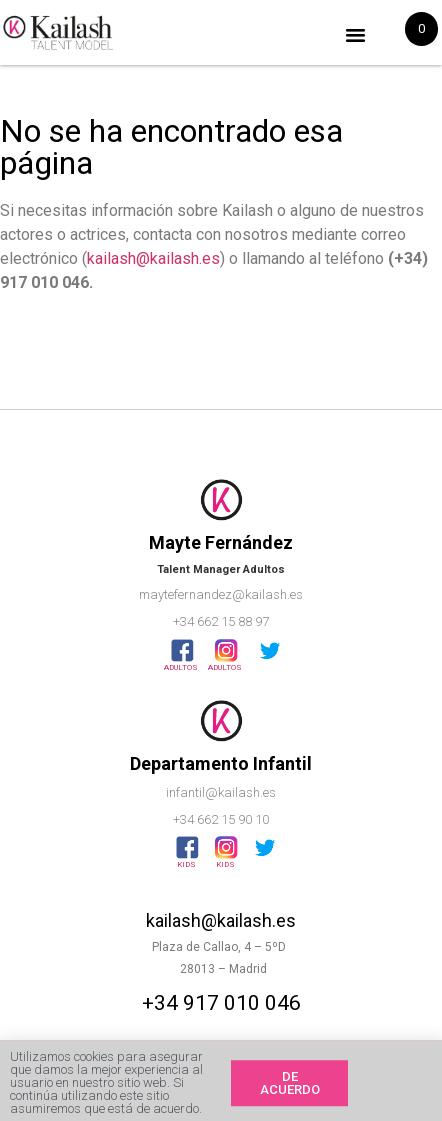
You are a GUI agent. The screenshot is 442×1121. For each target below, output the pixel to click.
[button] (356, 35)
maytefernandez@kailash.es (221, 594)
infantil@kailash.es (221, 792)
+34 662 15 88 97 (221, 621)
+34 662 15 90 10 (221, 819)
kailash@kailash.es (153, 258)
